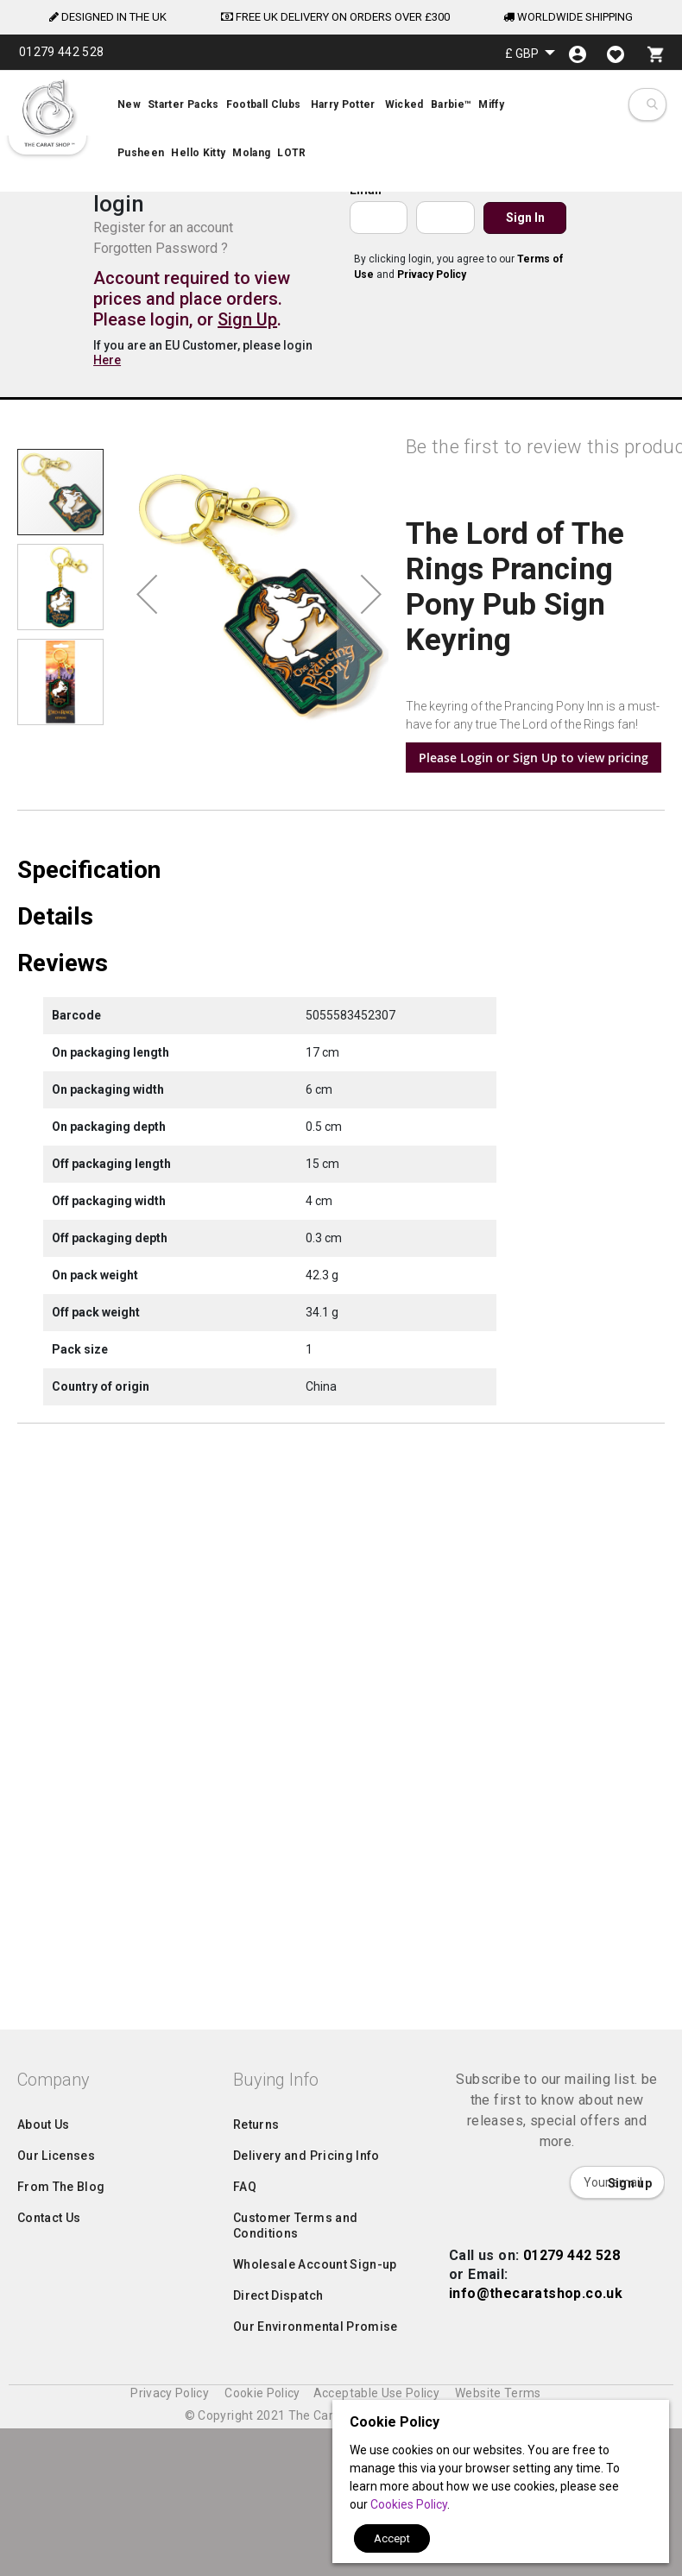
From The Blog (61, 2369)
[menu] (341, 131)
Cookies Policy (408, 2504)
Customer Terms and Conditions (295, 2407)
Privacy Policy (431, 274)
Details (55, 1176)
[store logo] (47, 113)
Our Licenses (56, 2338)
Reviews (62, 1222)
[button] (530, 53)
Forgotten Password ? (160, 248)
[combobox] (651, 104)
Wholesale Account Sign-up (315, 2446)
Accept (392, 2538)
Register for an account (163, 227)
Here (107, 360)
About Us (43, 2307)
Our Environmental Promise (315, 2509)
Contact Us (49, 2400)
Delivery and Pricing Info (306, 2338)
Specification (89, 1129)
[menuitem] (341, 131)
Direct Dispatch (278, 2477)
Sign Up (247, 319)
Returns (256, 2307)
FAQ (244, 2369)
